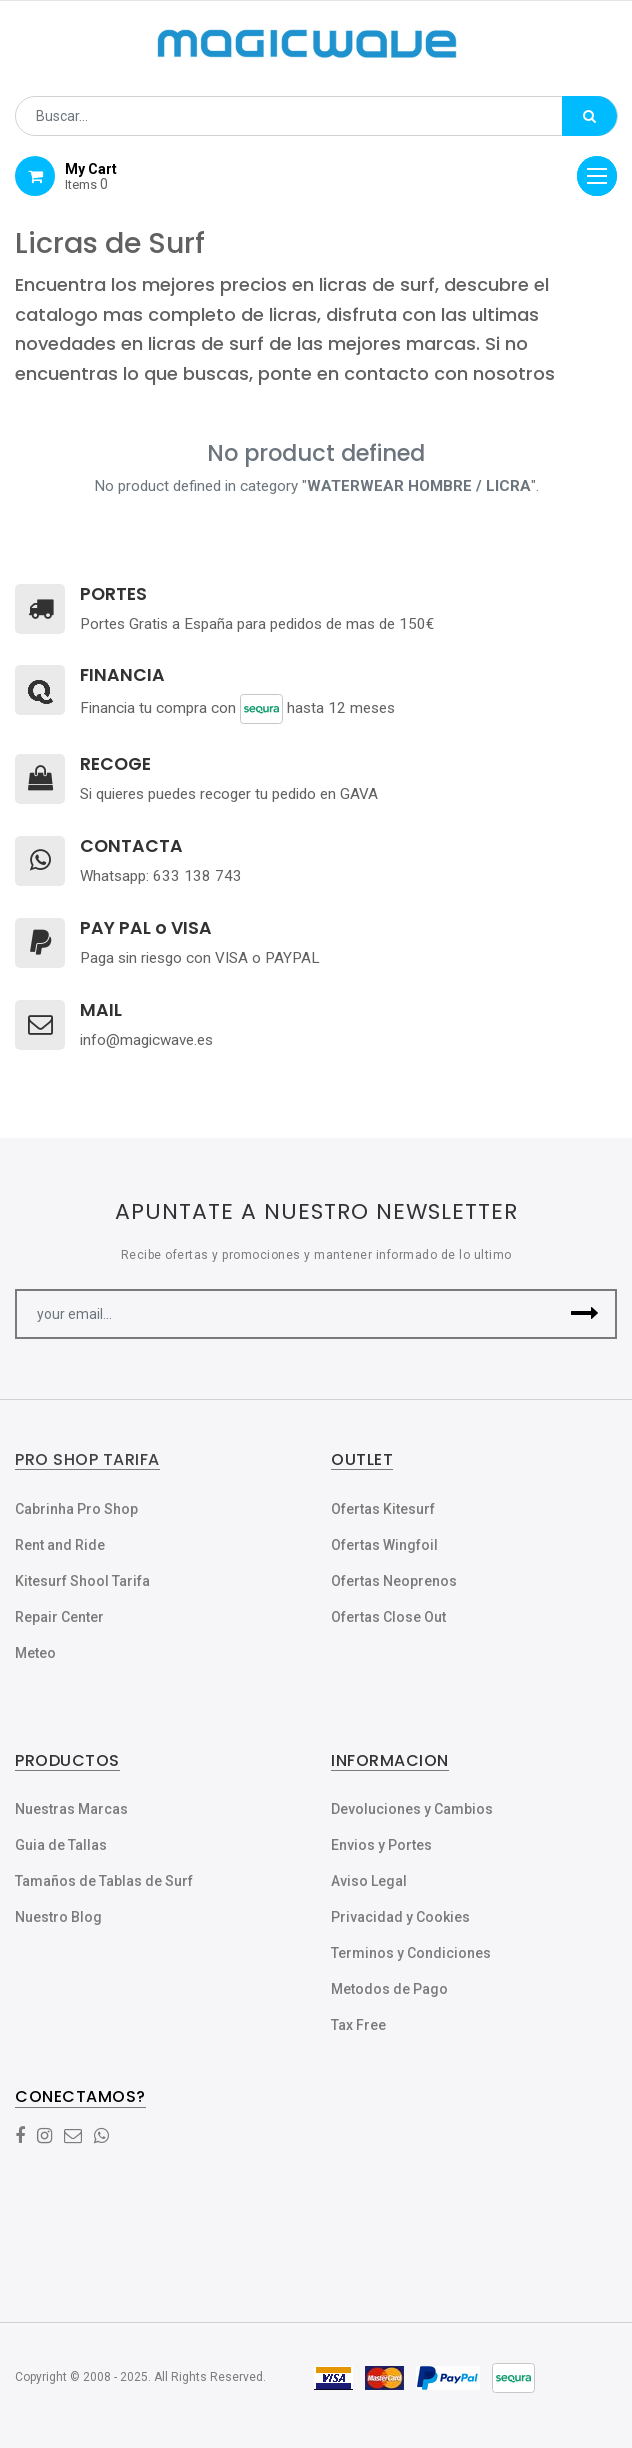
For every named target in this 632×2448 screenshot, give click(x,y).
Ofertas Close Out (388, 1617)
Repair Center (59, 1617)
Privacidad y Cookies (400, 1917)
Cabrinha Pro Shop (76, 1509)
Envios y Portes (381, 1845)
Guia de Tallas (61, 1845)
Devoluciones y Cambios (412, 1809)
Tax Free (358, 2025)
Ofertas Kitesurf (383, 1509)
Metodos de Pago (389, 1989)
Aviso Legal (369, 1881)
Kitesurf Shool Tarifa (82, 1581)
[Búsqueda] (589, 116)
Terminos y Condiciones (411, 1953)
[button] (584, 1314)
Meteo (35, 1653)
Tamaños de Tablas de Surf (104, 1881)
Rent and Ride (60, 1545)
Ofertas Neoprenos (394, 1581)
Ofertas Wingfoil (384, 1545)
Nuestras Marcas (71, 1809)
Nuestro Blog (58, 1917)
